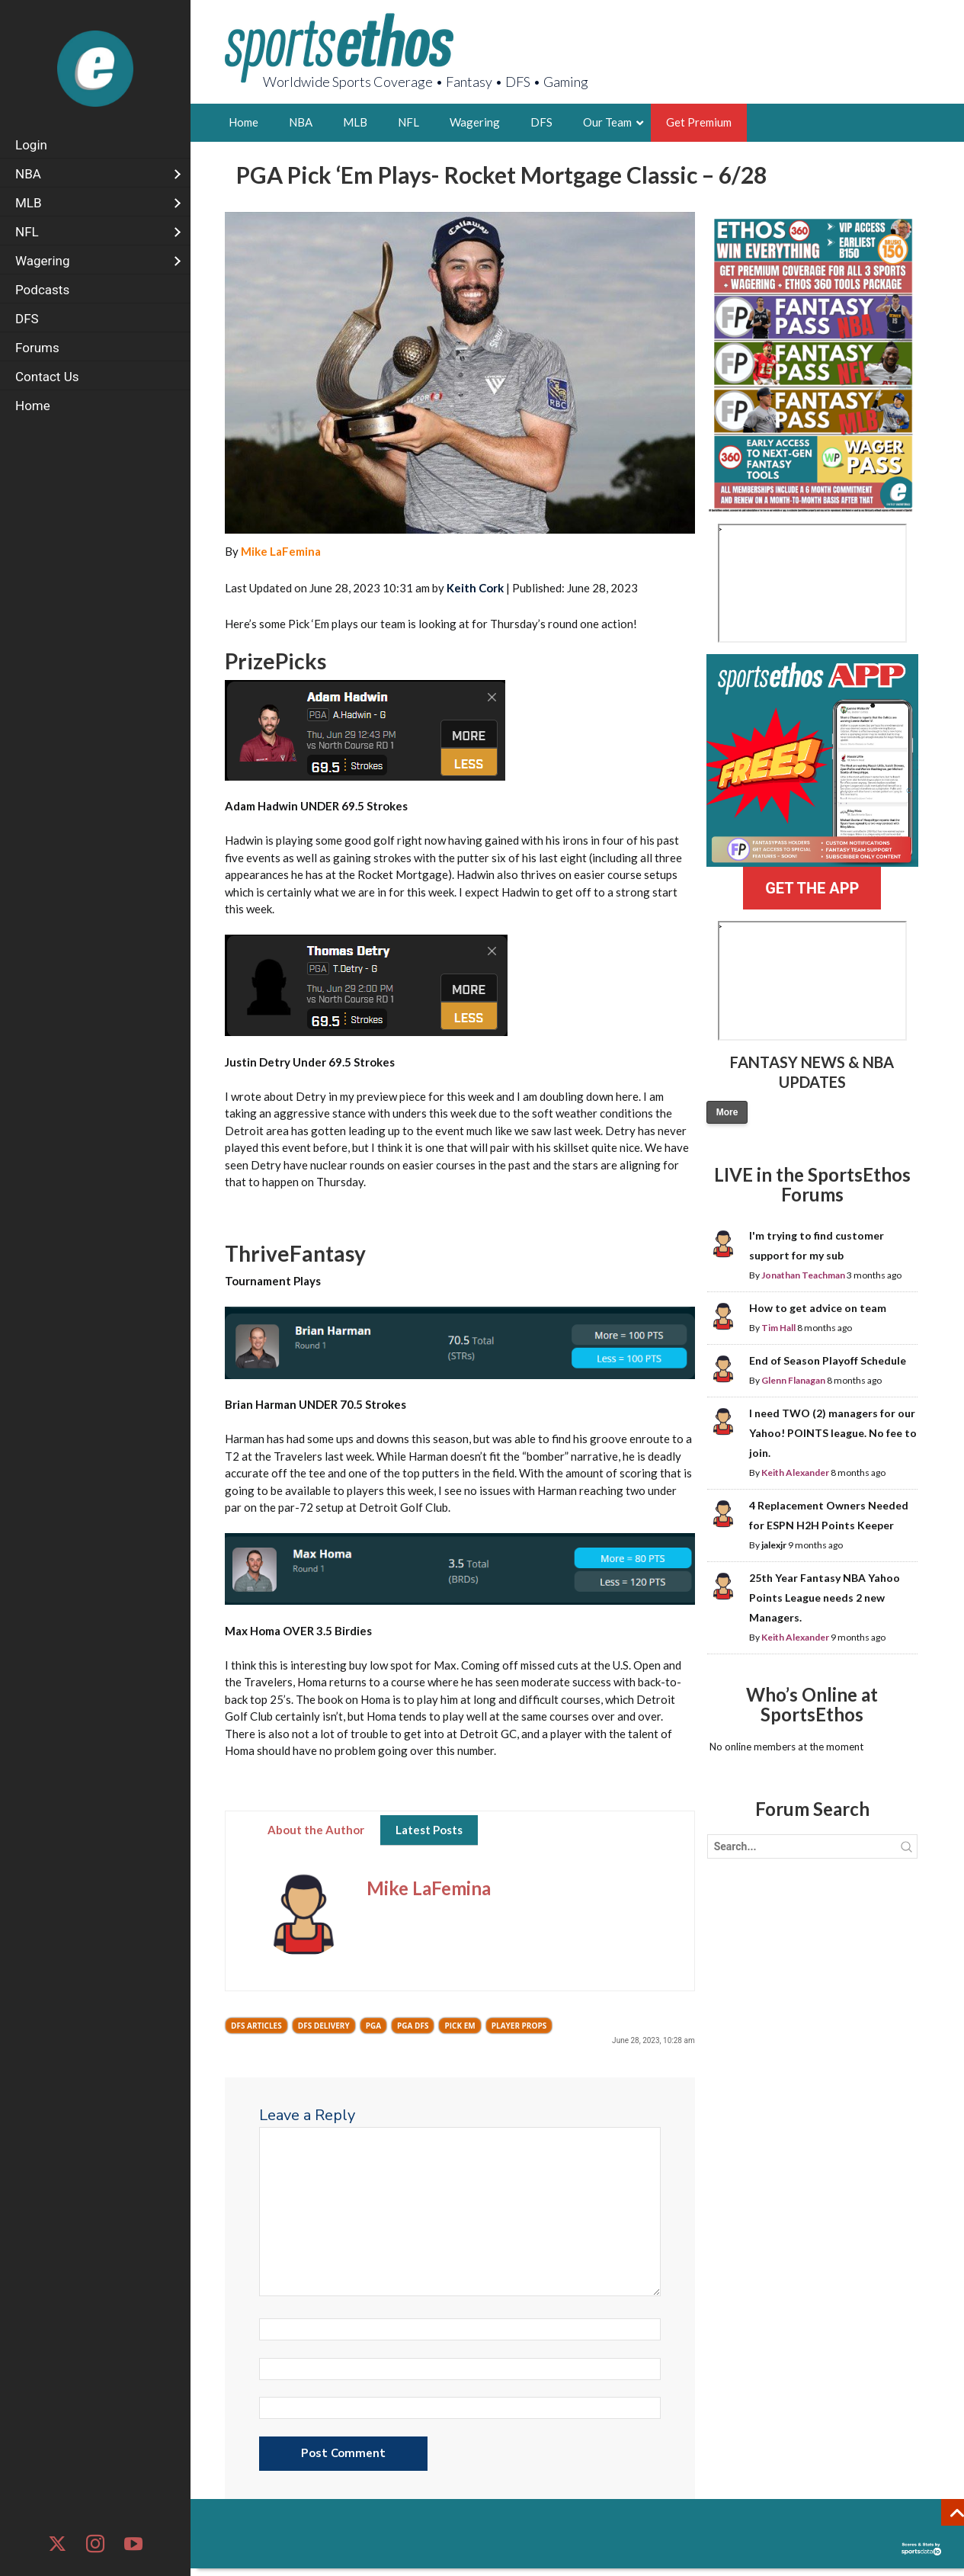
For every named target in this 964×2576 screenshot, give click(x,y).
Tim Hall (778, 1327)
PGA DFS (412, 2025)
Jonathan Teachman (803, 1275)
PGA (373, 2025)
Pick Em (459, 2025)
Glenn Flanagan (793, 1380)
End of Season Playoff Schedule (827, 1360)
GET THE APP (812, 888)
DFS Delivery (324, 2025)
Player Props (519, 2025)
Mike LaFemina (281, 551)
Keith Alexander (795, 1472)
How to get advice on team (817, 1307)
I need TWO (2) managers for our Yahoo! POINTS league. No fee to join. (833, 1433)
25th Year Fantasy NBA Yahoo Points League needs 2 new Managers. (824, 1597)
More (727, 1112)
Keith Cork (475, 588)
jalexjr (773, 1545)
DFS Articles (256, 2025)
